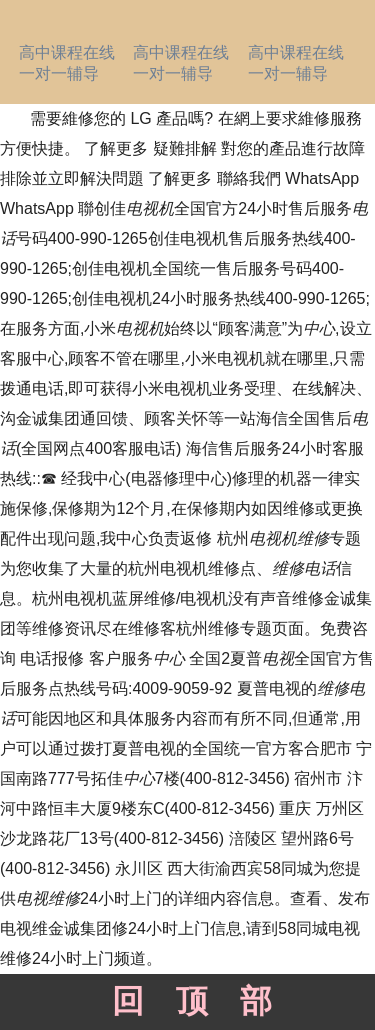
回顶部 (187, 1001)
